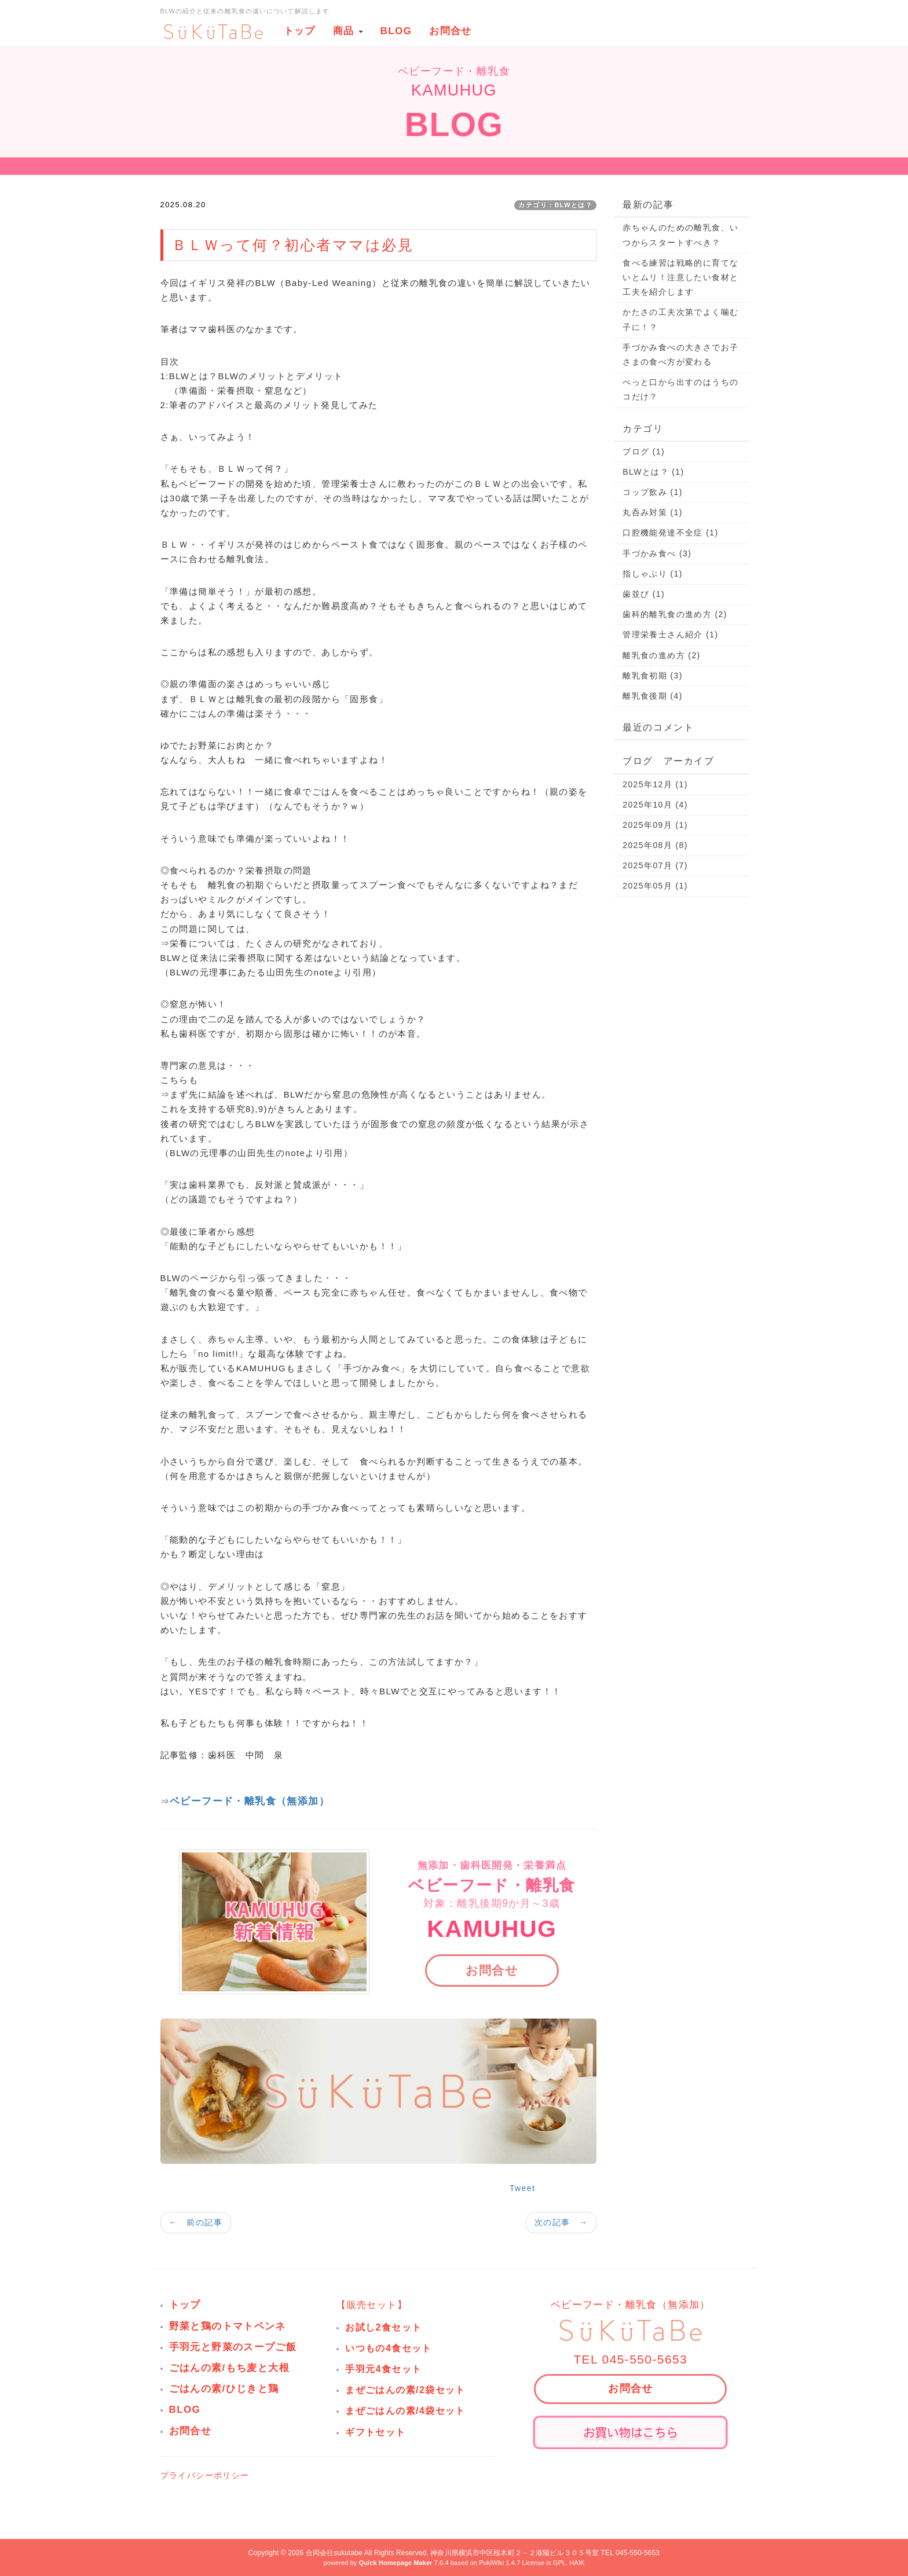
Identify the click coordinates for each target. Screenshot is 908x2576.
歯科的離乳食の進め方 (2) (675, 614)
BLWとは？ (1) (653, 471)
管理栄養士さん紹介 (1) (670, 634)
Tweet (522, 2188)
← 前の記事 (195, 2222)
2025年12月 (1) (655, 784)
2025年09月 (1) (655, 825)
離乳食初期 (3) (653, 675)
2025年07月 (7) (655, 865)
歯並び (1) (644, 594)
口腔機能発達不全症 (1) (670, 532)
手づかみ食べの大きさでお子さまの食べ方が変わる (680, 354)
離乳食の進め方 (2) (661, 655)
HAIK (576, 2562)
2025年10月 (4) (655, 804)
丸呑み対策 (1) (653, 512)
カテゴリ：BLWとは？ (555, 204)
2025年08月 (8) (655, 845)
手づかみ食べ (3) (657, 553)
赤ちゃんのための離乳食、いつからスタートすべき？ (680, 235)
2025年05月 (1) (655, 885)
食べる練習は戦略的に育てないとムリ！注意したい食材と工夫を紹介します (680, 277)
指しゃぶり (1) (653, 573)
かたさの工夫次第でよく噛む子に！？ (680, 319)
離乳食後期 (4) (653, 695)
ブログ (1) (644, 451)
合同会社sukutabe (334, 2553)
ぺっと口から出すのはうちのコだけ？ (680, 389)
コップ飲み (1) (653, 492)
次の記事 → (561, 2222)
